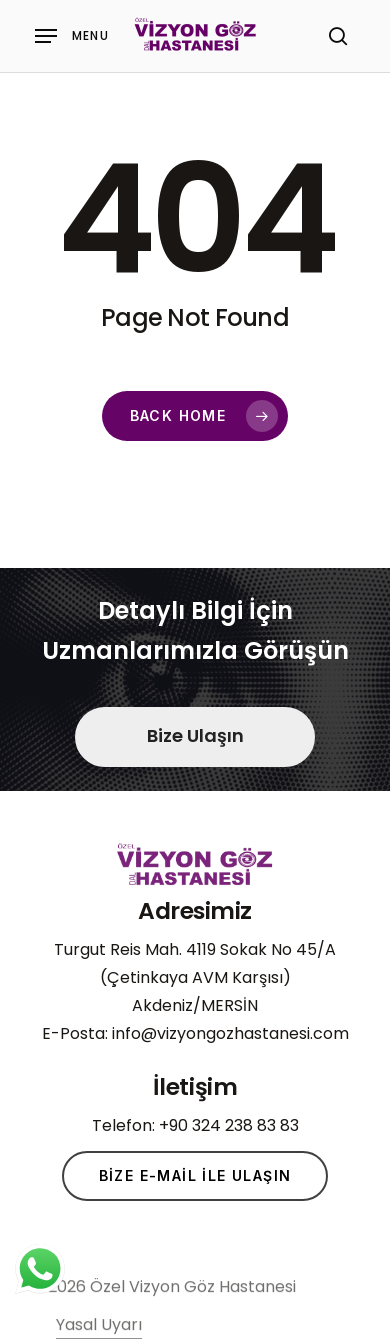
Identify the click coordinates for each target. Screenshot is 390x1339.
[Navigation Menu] (72, 36)
